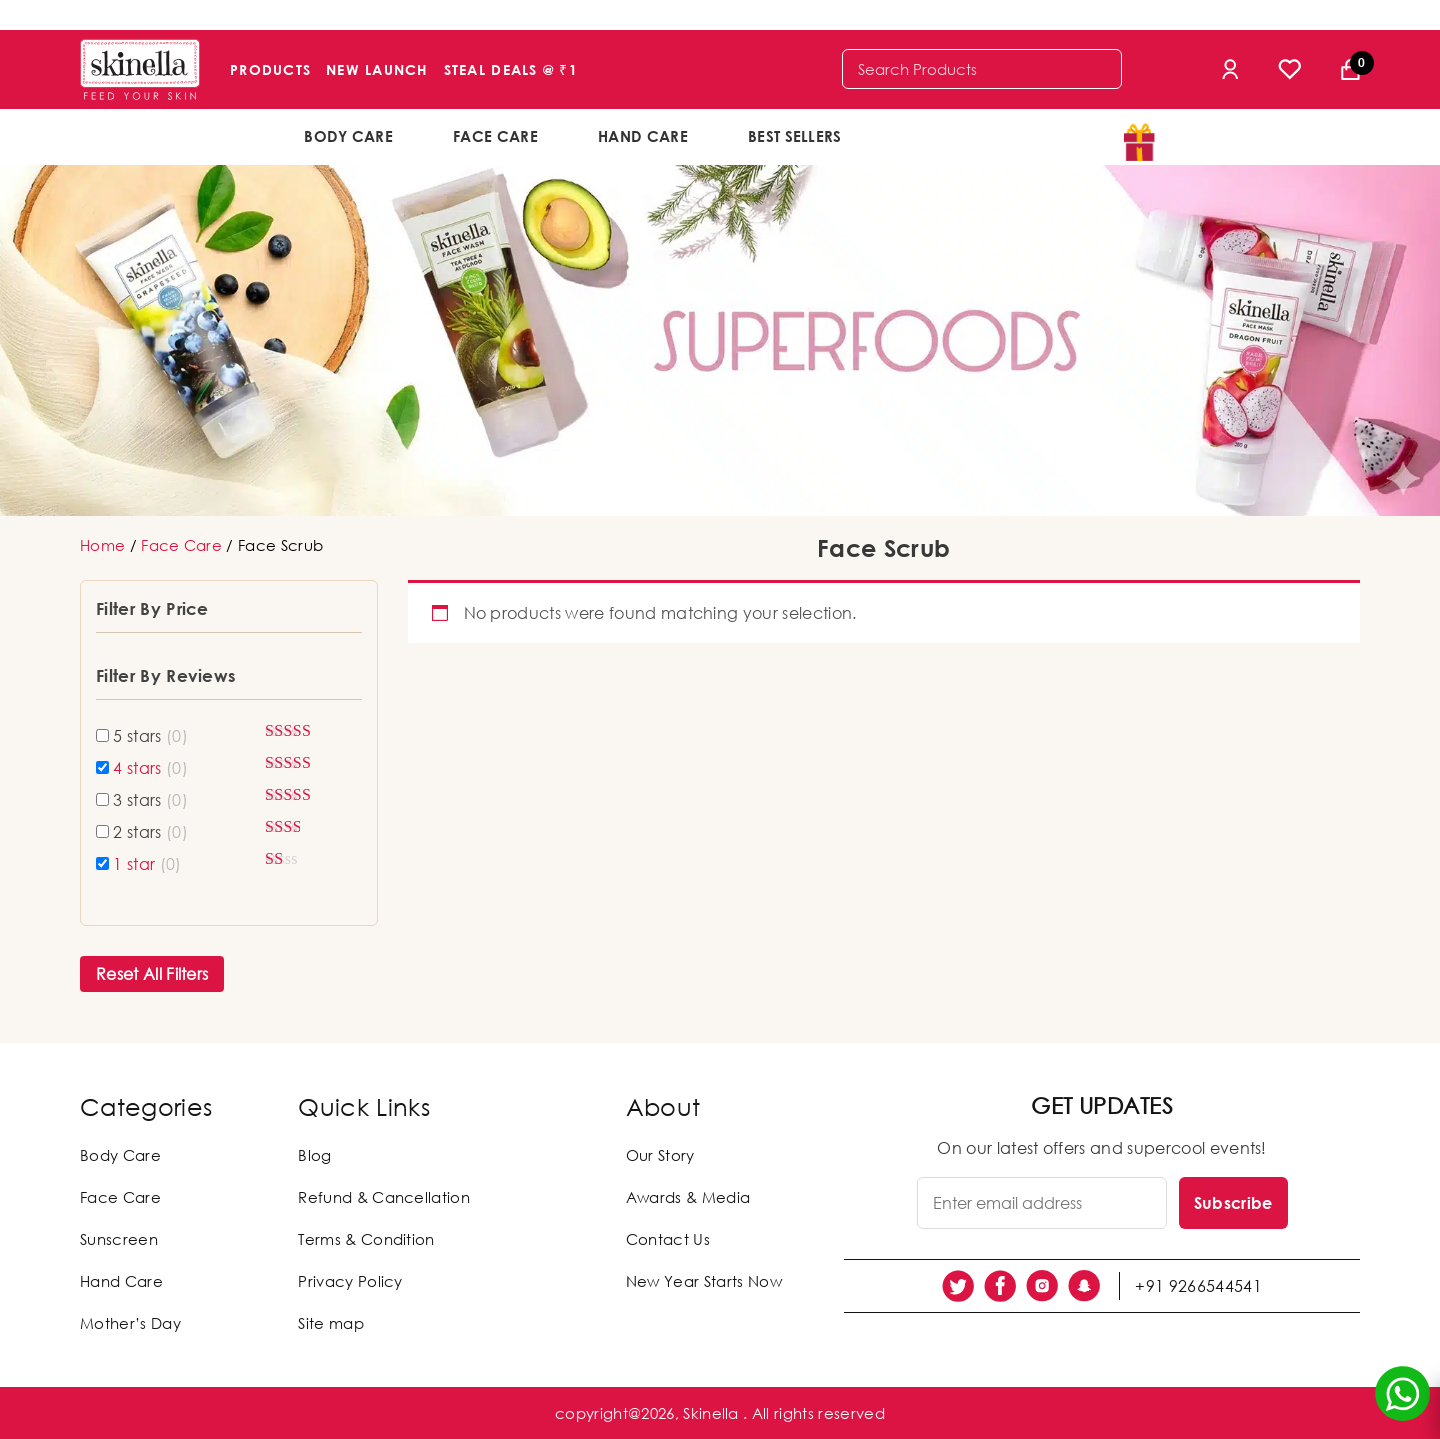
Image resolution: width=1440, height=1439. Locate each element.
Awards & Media (688, 1197)
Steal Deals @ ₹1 (511, 69)
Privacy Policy (350, 1281)
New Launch (377, 69)
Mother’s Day (130, 1323)
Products (270, 69)
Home (102, 545)
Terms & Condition (366, 1239)
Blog (314, 1155)
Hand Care (643, 136)
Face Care (495, 136)
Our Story (660, 1155)
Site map (331, 1323)
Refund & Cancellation (384, 1197)
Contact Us (668, 1239)
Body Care (348, 136)
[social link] (958, 1286)
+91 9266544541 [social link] (1198, 1286)
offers (937, 135)
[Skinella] (140, 69)
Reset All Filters (152, 974)
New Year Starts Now (704, 1281)
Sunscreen (119, 1239)
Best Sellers (795, 136)
